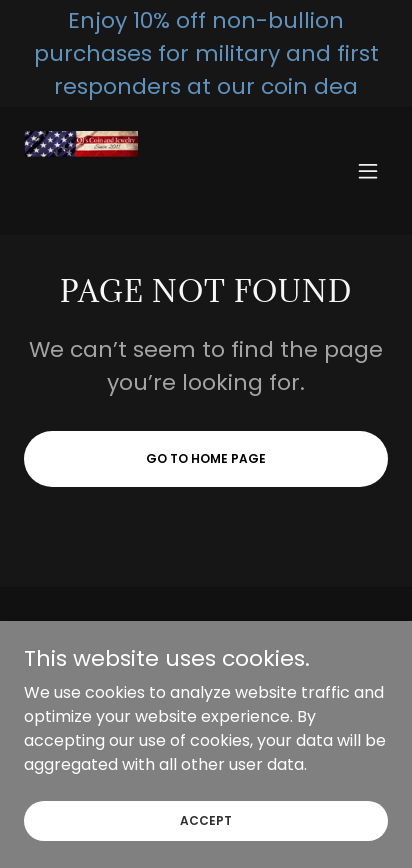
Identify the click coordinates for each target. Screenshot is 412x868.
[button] (368, 171)
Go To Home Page (206, 458)
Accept (206, 819)
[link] (81, 171)
